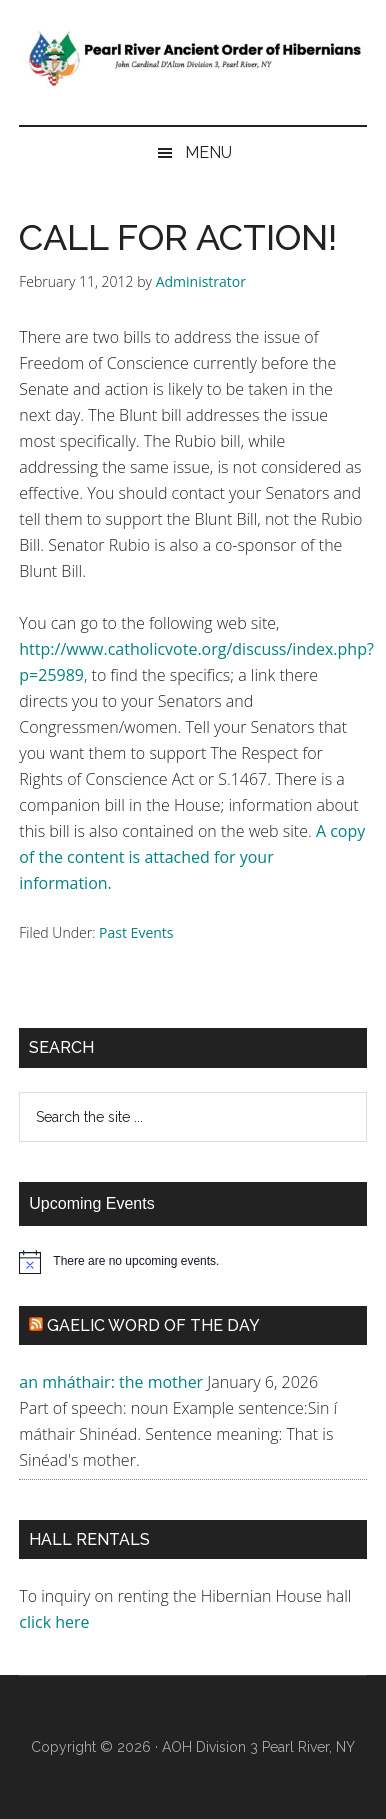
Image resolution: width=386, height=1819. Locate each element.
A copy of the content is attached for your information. (192, 857)
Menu (208, 152)
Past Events (136, 932)
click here (56, 1622)
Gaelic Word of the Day (153, 1325)
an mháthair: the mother (111, 1382)
